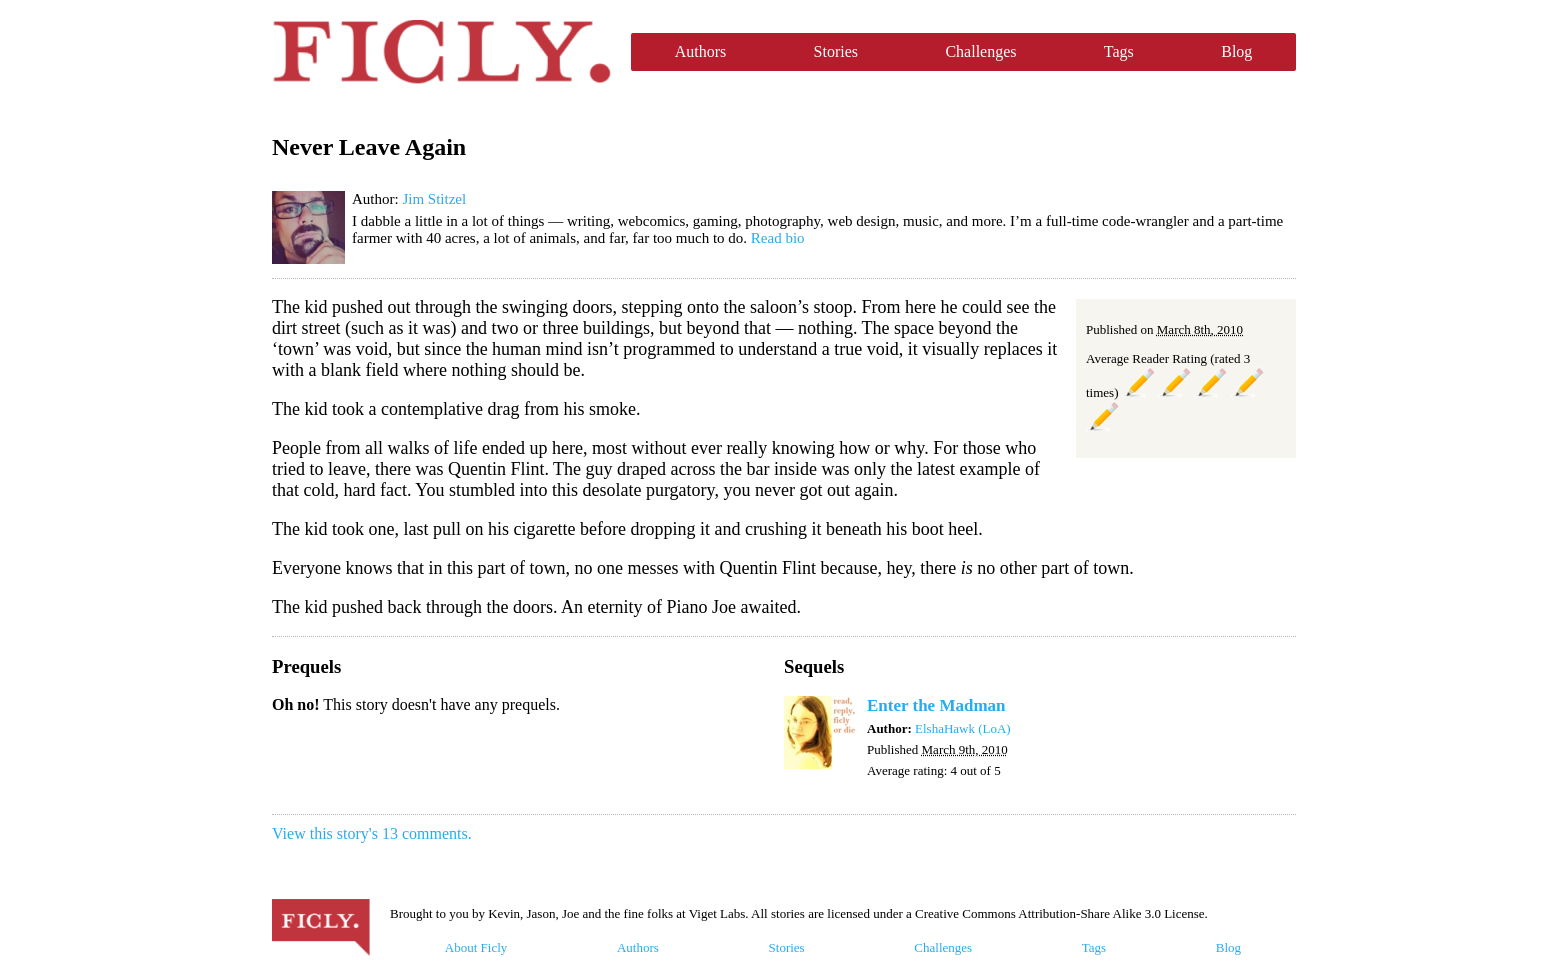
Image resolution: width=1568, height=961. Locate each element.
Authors (701, 51)
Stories (836, 51)
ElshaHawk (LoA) (963, 728)
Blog (1236, 51)
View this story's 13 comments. (372, 833)
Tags (1119, 51)
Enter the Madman (936, 705)
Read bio (778, 238)
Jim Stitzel (434, 199)
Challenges (980, 51)
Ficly (441, 52)
